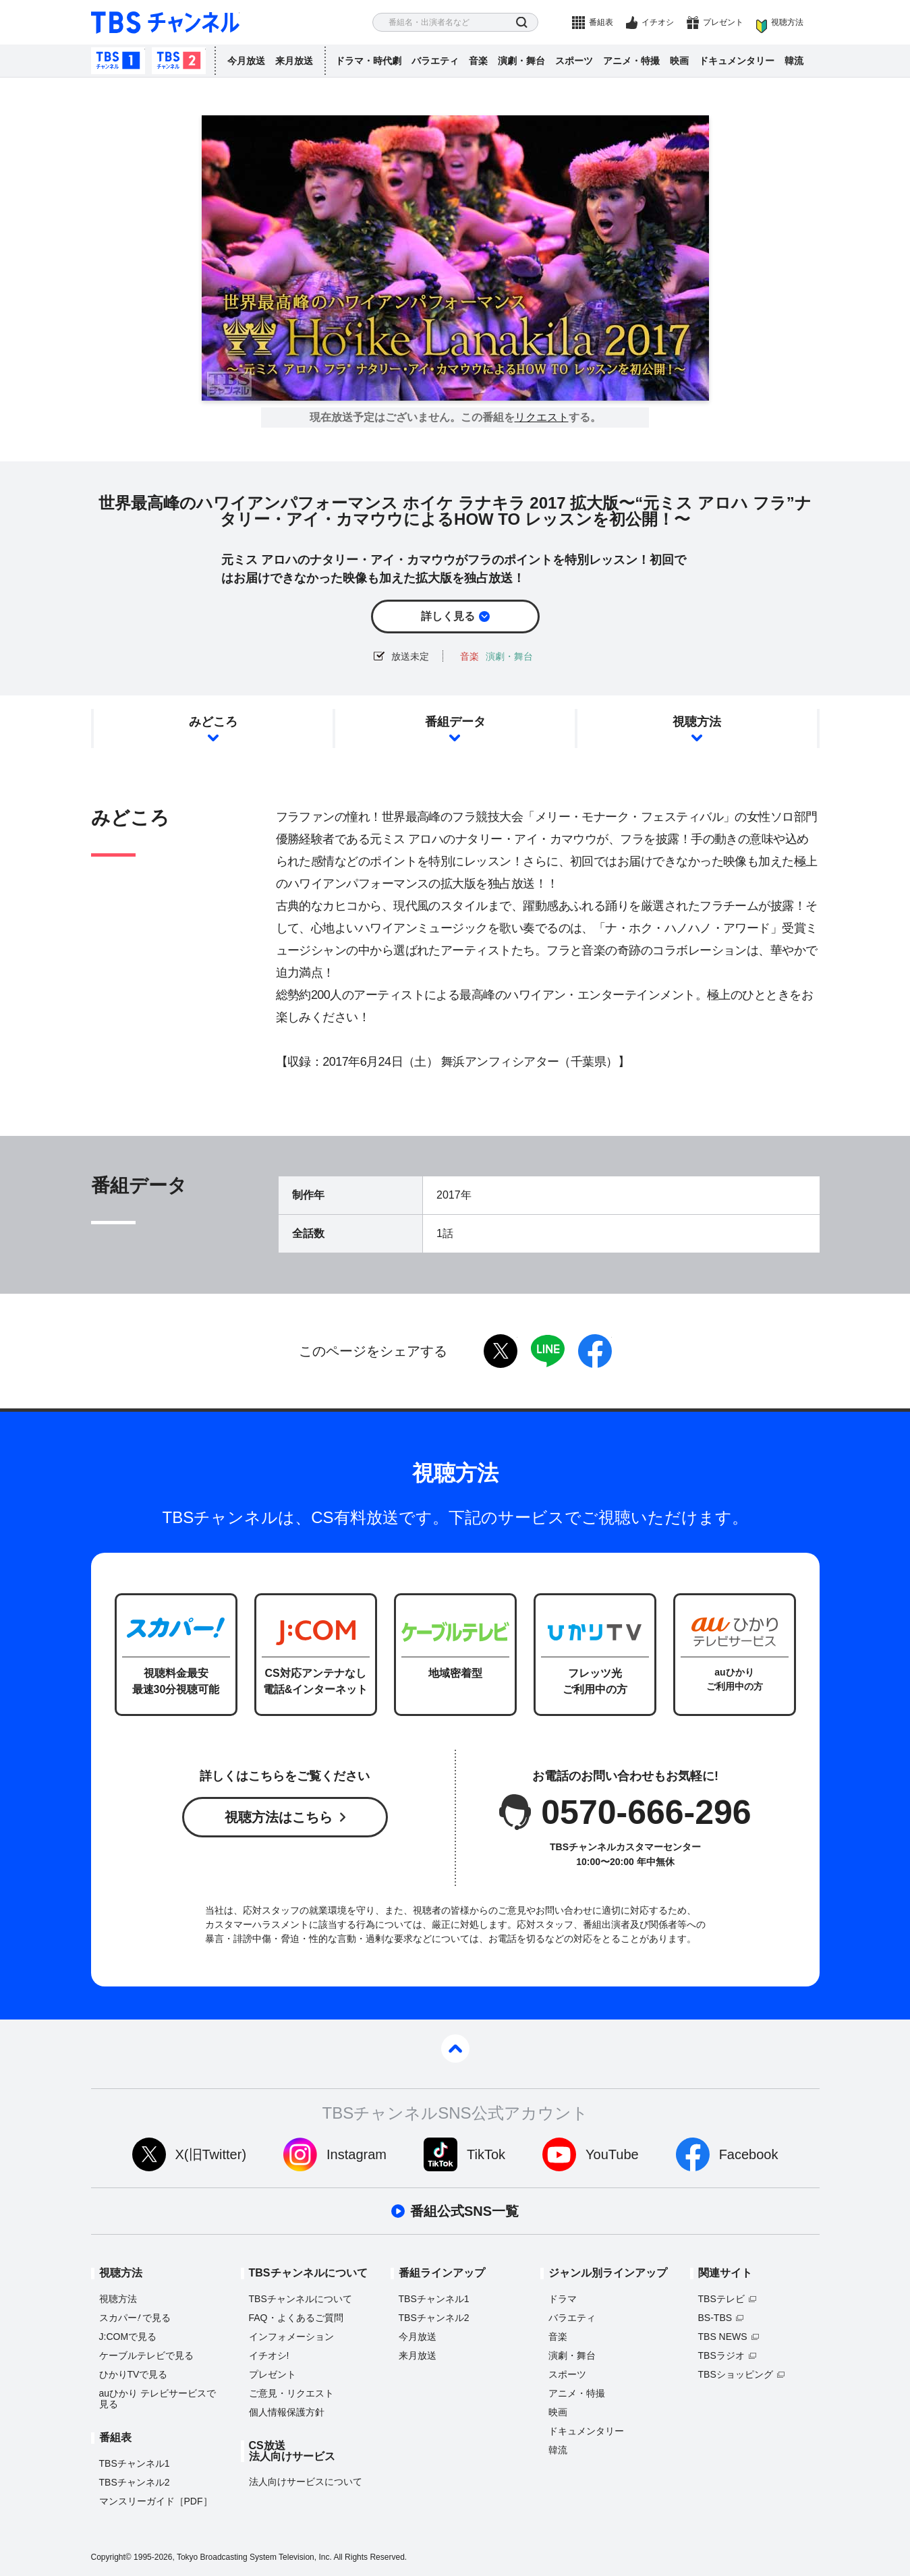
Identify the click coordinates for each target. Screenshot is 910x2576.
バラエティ (435, 60)
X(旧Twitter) (211, 2154)
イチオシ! (269, 2355)
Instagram (356, 2154)
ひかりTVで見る (133, 2374)
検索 (522, 22)
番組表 (601, 22)
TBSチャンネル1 (118, 60)
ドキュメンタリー (736, 60)
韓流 (794, 60)
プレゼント (723, 22)
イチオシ (658, 22)
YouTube (612, 2154)
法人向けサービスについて (305, 2481)
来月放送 (294, 60)
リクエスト (542, 417)
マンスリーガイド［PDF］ (155, 2501)
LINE (548, 1351)
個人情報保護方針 (286, 2412)
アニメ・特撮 (631, 60)
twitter (500, 1351)
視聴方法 (787, 22)
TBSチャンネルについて (300, 2298)
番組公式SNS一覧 (464, 2211)
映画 (679, 60)
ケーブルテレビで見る (146, 2355)
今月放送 (246, 60)
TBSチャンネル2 (179, 60)
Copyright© (111, 2557)
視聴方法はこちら (279, 1817)
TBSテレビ (721, 2298)
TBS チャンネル (165, 22)
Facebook (748, 2154)
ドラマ (562, 2298)
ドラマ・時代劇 (368, 60)
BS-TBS (715, 2317)
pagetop (455, 2048)
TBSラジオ (721, 2355)
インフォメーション (291, 2336)
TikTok (486, 2154)
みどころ (213, 721)
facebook (595, 1351)
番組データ (455, 721)
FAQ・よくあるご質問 (296, 2317)
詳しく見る (448, 616)
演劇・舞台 (521, 60)
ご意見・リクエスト (291, 2393)
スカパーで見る (135, 2317)
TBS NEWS (722, 2336)
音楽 (478, 60)
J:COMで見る (128, 2336)
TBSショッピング (735, 2374)
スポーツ (574, 60)
